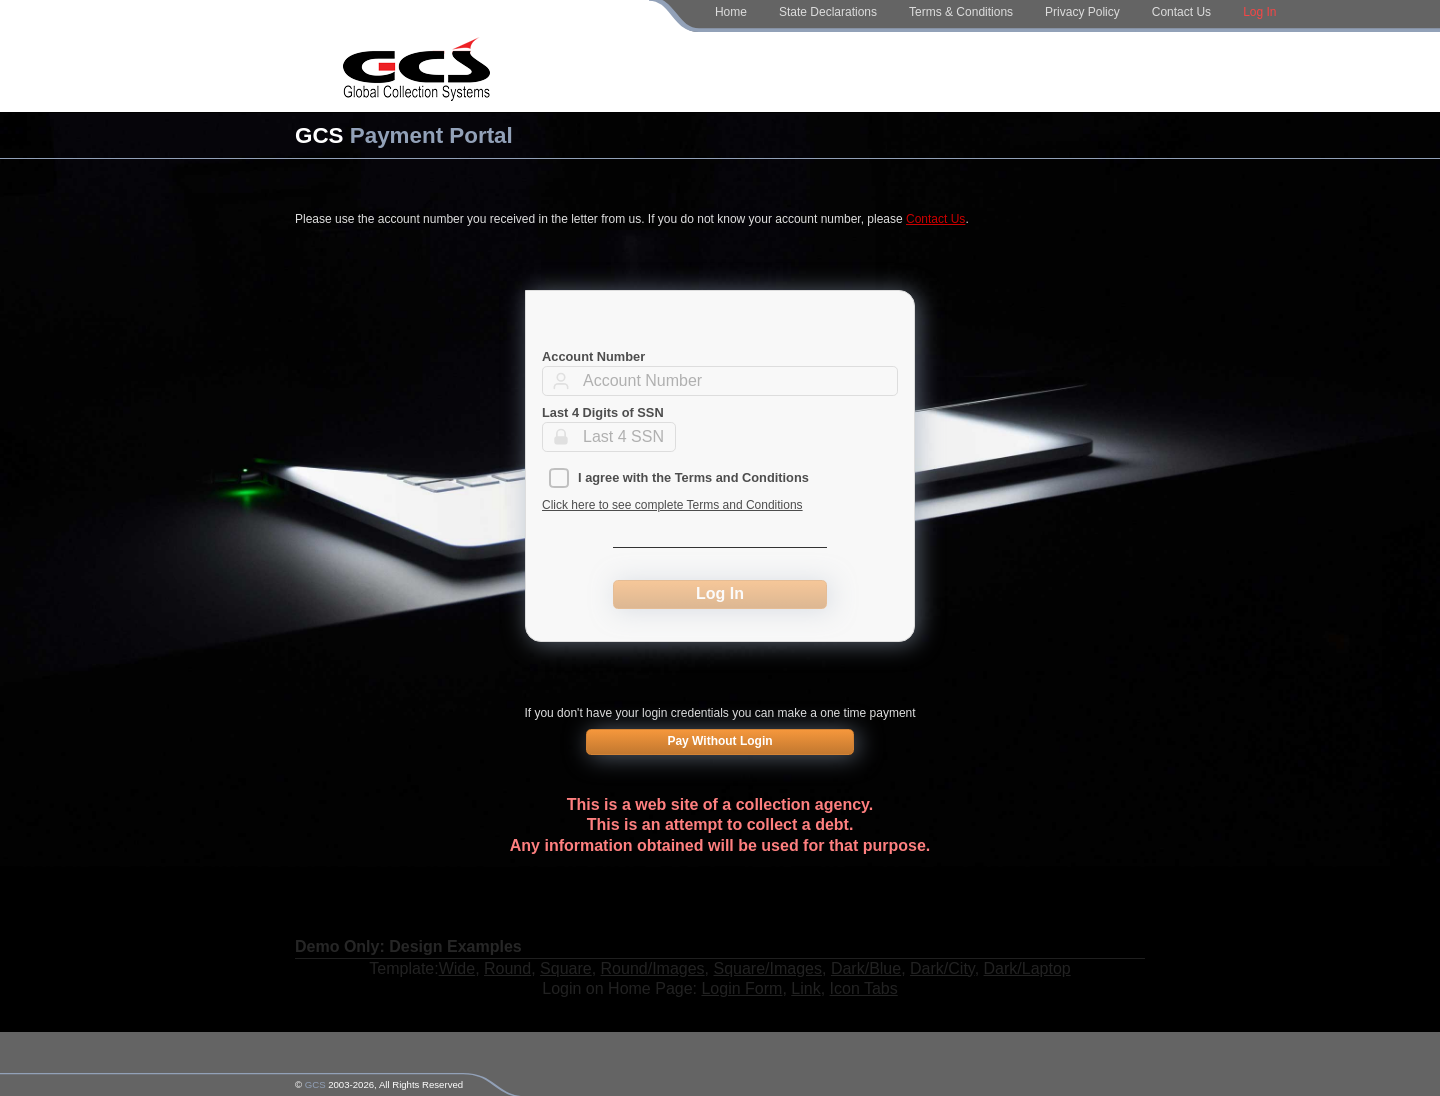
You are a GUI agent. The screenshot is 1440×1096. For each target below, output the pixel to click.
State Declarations (828, 12)
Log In (1259, 12)
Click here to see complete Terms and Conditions (672, 505)
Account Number (593, 356)
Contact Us (1181, 12)
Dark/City (942, 968)
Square (566, 968)
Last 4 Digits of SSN (603, 412)
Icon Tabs (864, 988)
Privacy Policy (1082, 12)
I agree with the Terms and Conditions (693, 477)
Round (507, 968)
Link (805, 988)
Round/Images (653, 968)
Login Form (741, 988)
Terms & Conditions (961, 12)
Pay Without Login (719, 741)
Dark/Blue (866, 968)
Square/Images (768, 968)
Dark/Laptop (1027, 968)
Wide (457, 968)
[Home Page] (416, 72)
